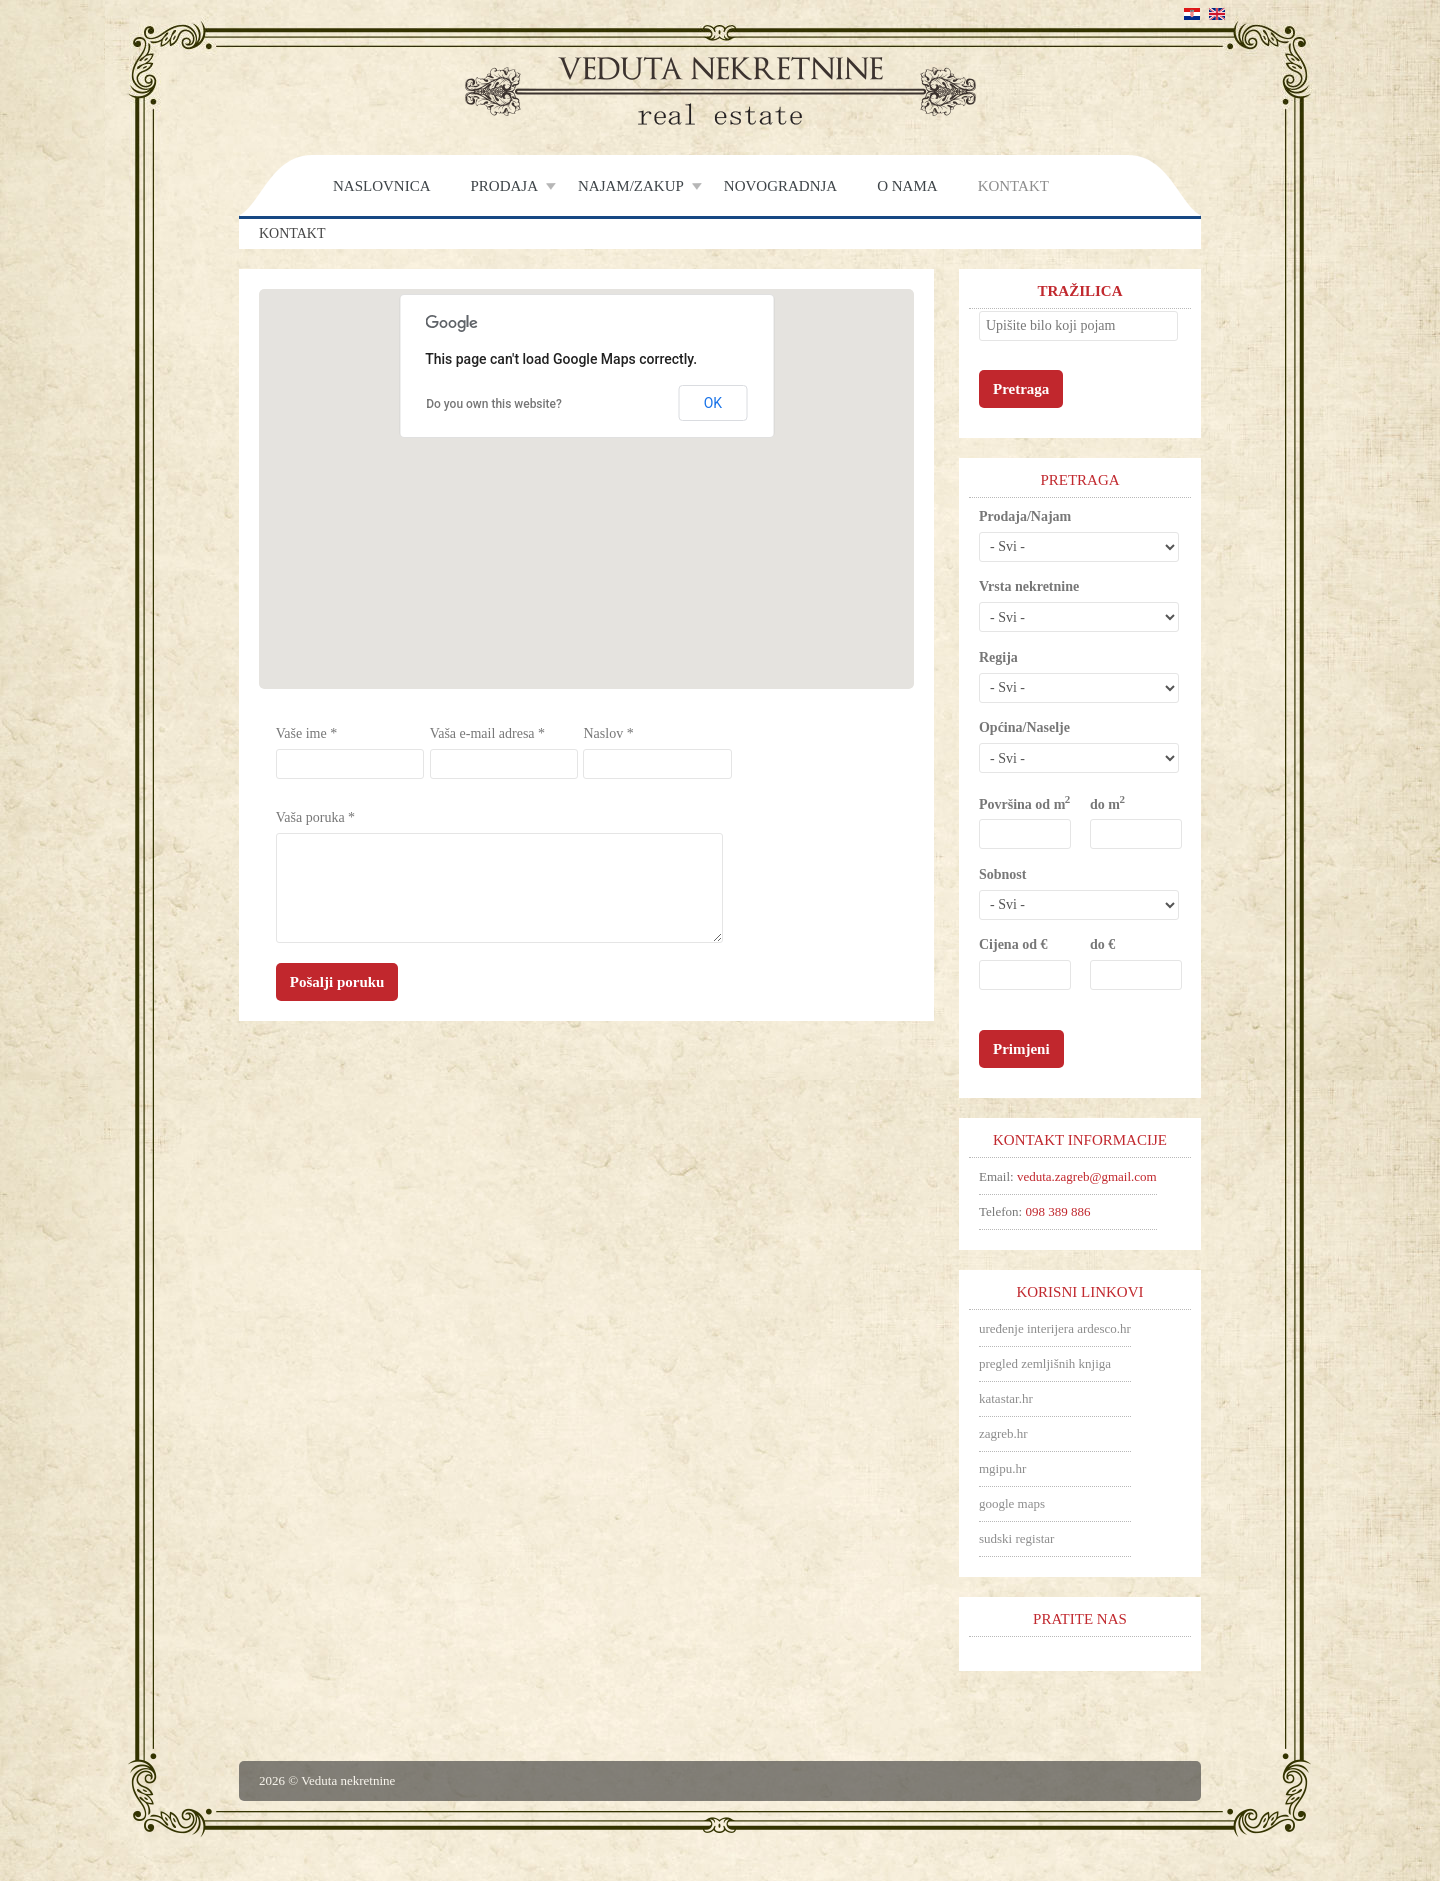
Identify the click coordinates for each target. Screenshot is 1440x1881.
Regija (998, 657)
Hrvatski (1192, 14)
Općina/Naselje (1024, 727)
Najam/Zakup (631, 186)
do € (1102, 944)
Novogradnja (780, 186)
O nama (907, 186)
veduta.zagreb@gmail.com (1087, 1176)
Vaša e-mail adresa (487, 733)
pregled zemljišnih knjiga (1045, 1363)
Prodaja (505, 186)
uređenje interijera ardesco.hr (1055, 1328)
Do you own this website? (494, 404)
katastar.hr (1006, 1398)
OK (713, 403)
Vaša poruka (315, 817)
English (1217, 14)
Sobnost (1002, 874)
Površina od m (1024, 803)
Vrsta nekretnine (1029, 586)
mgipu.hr (1002, 1468)
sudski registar (1016, 1538)
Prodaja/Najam (1025, 516)
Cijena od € (1013, 944)
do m (1106, 803)
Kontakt (1013, 186)
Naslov (608, 733)
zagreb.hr (1003, 1433)
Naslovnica (382, 186)
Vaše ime (306, 733)
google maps (1012, 1503)
